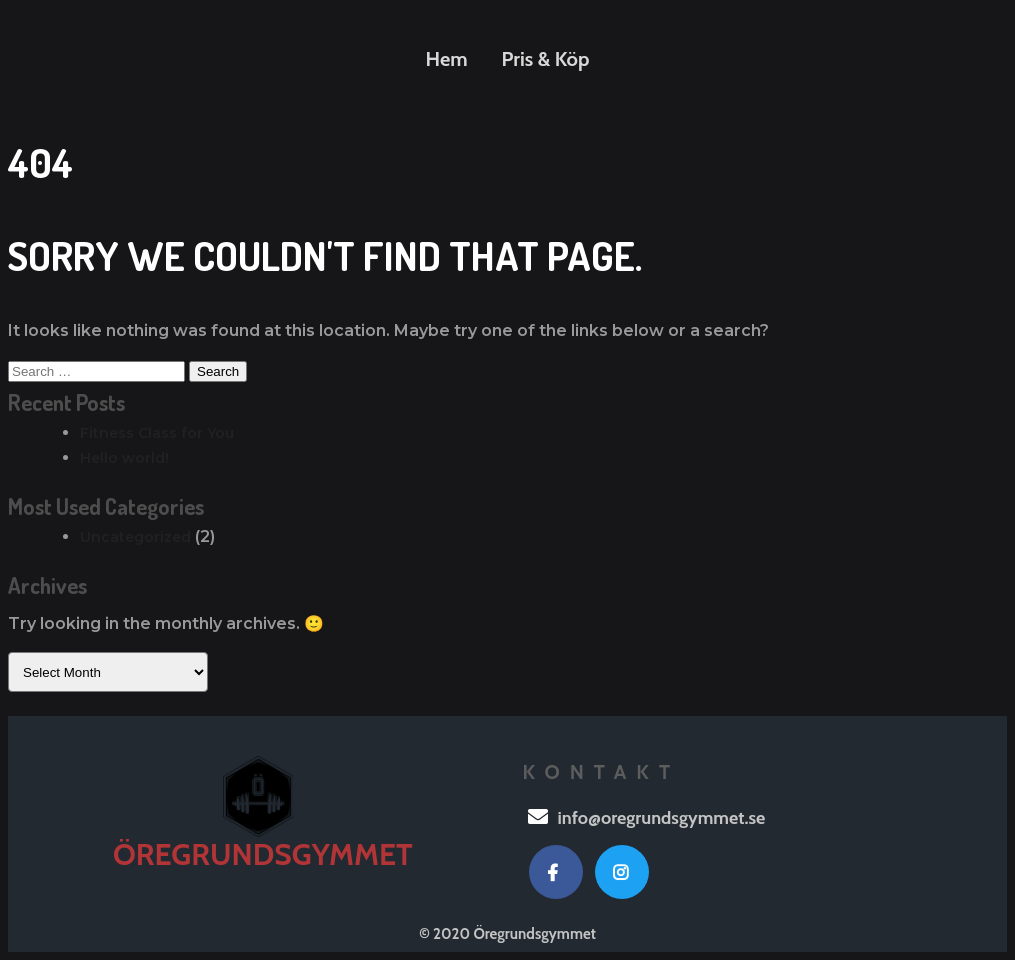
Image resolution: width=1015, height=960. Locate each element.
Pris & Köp (546, 59)
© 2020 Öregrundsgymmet (507, 934)
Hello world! (124, 458)
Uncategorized (135, 537)
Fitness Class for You (157, 433)
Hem (447, 59)
